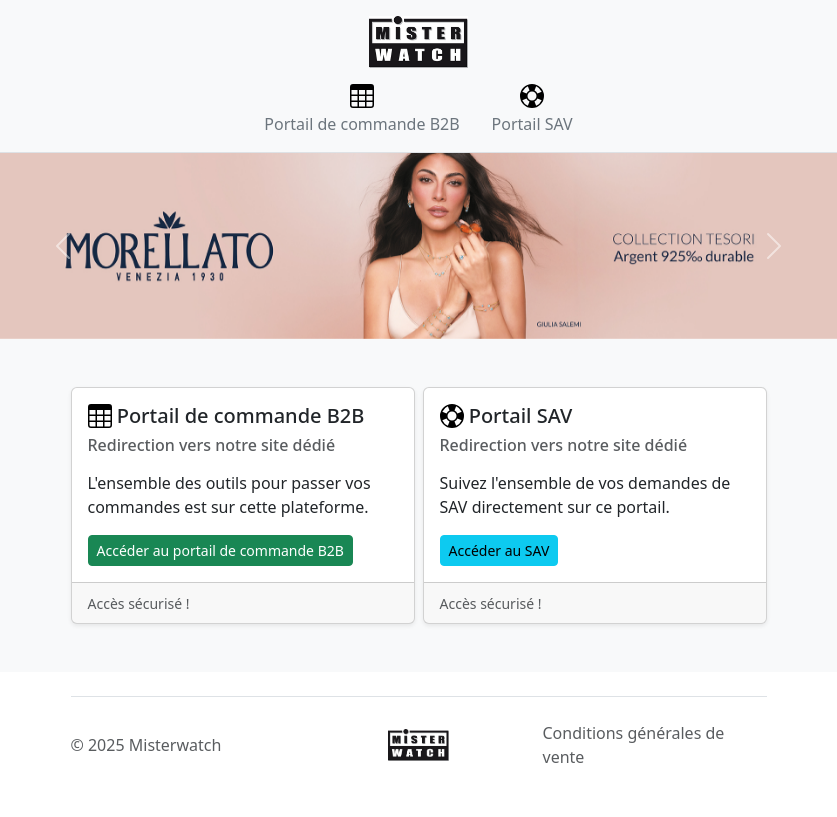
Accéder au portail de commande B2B (220, 550)
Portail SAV (532, 109)
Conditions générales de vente (634, 745)
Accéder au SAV (499, 550)
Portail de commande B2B (361, 109)
